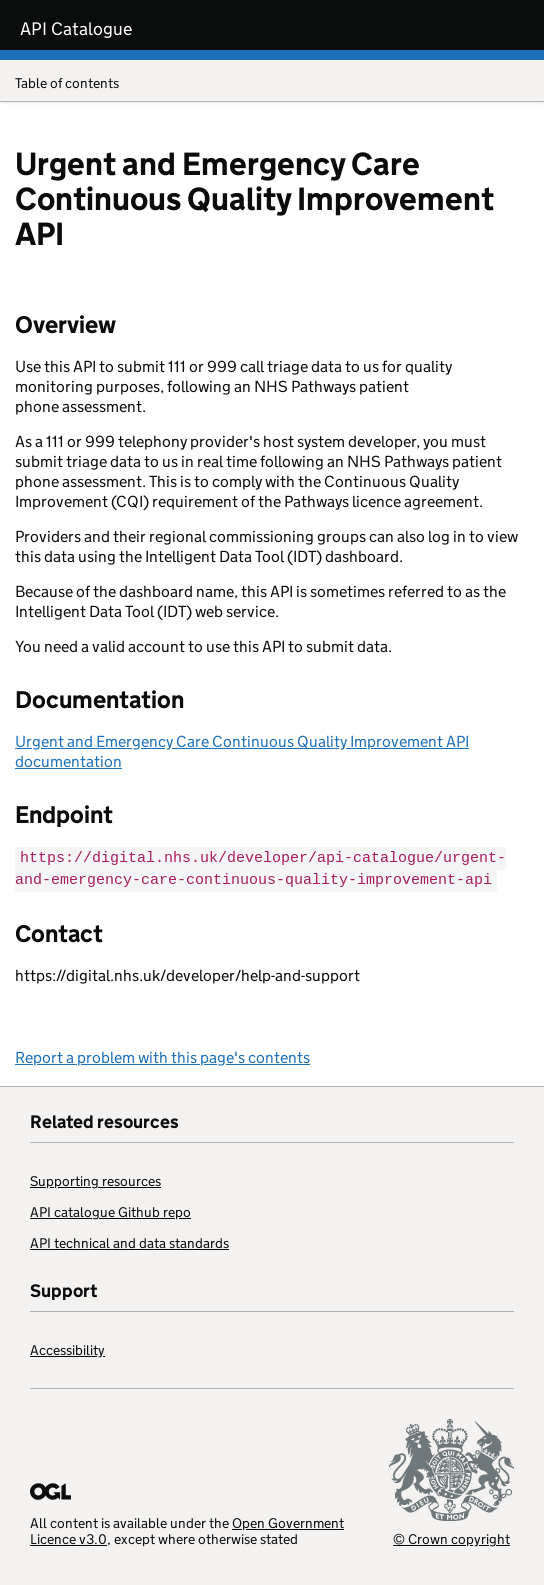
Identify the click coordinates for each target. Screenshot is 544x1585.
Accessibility (67, 1348)
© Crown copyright (451, 1536)
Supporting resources (95, 1179)
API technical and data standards (129, 1241)
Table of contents (272, 84)
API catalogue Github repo (110, 1210)
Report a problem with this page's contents (162, 1055)
